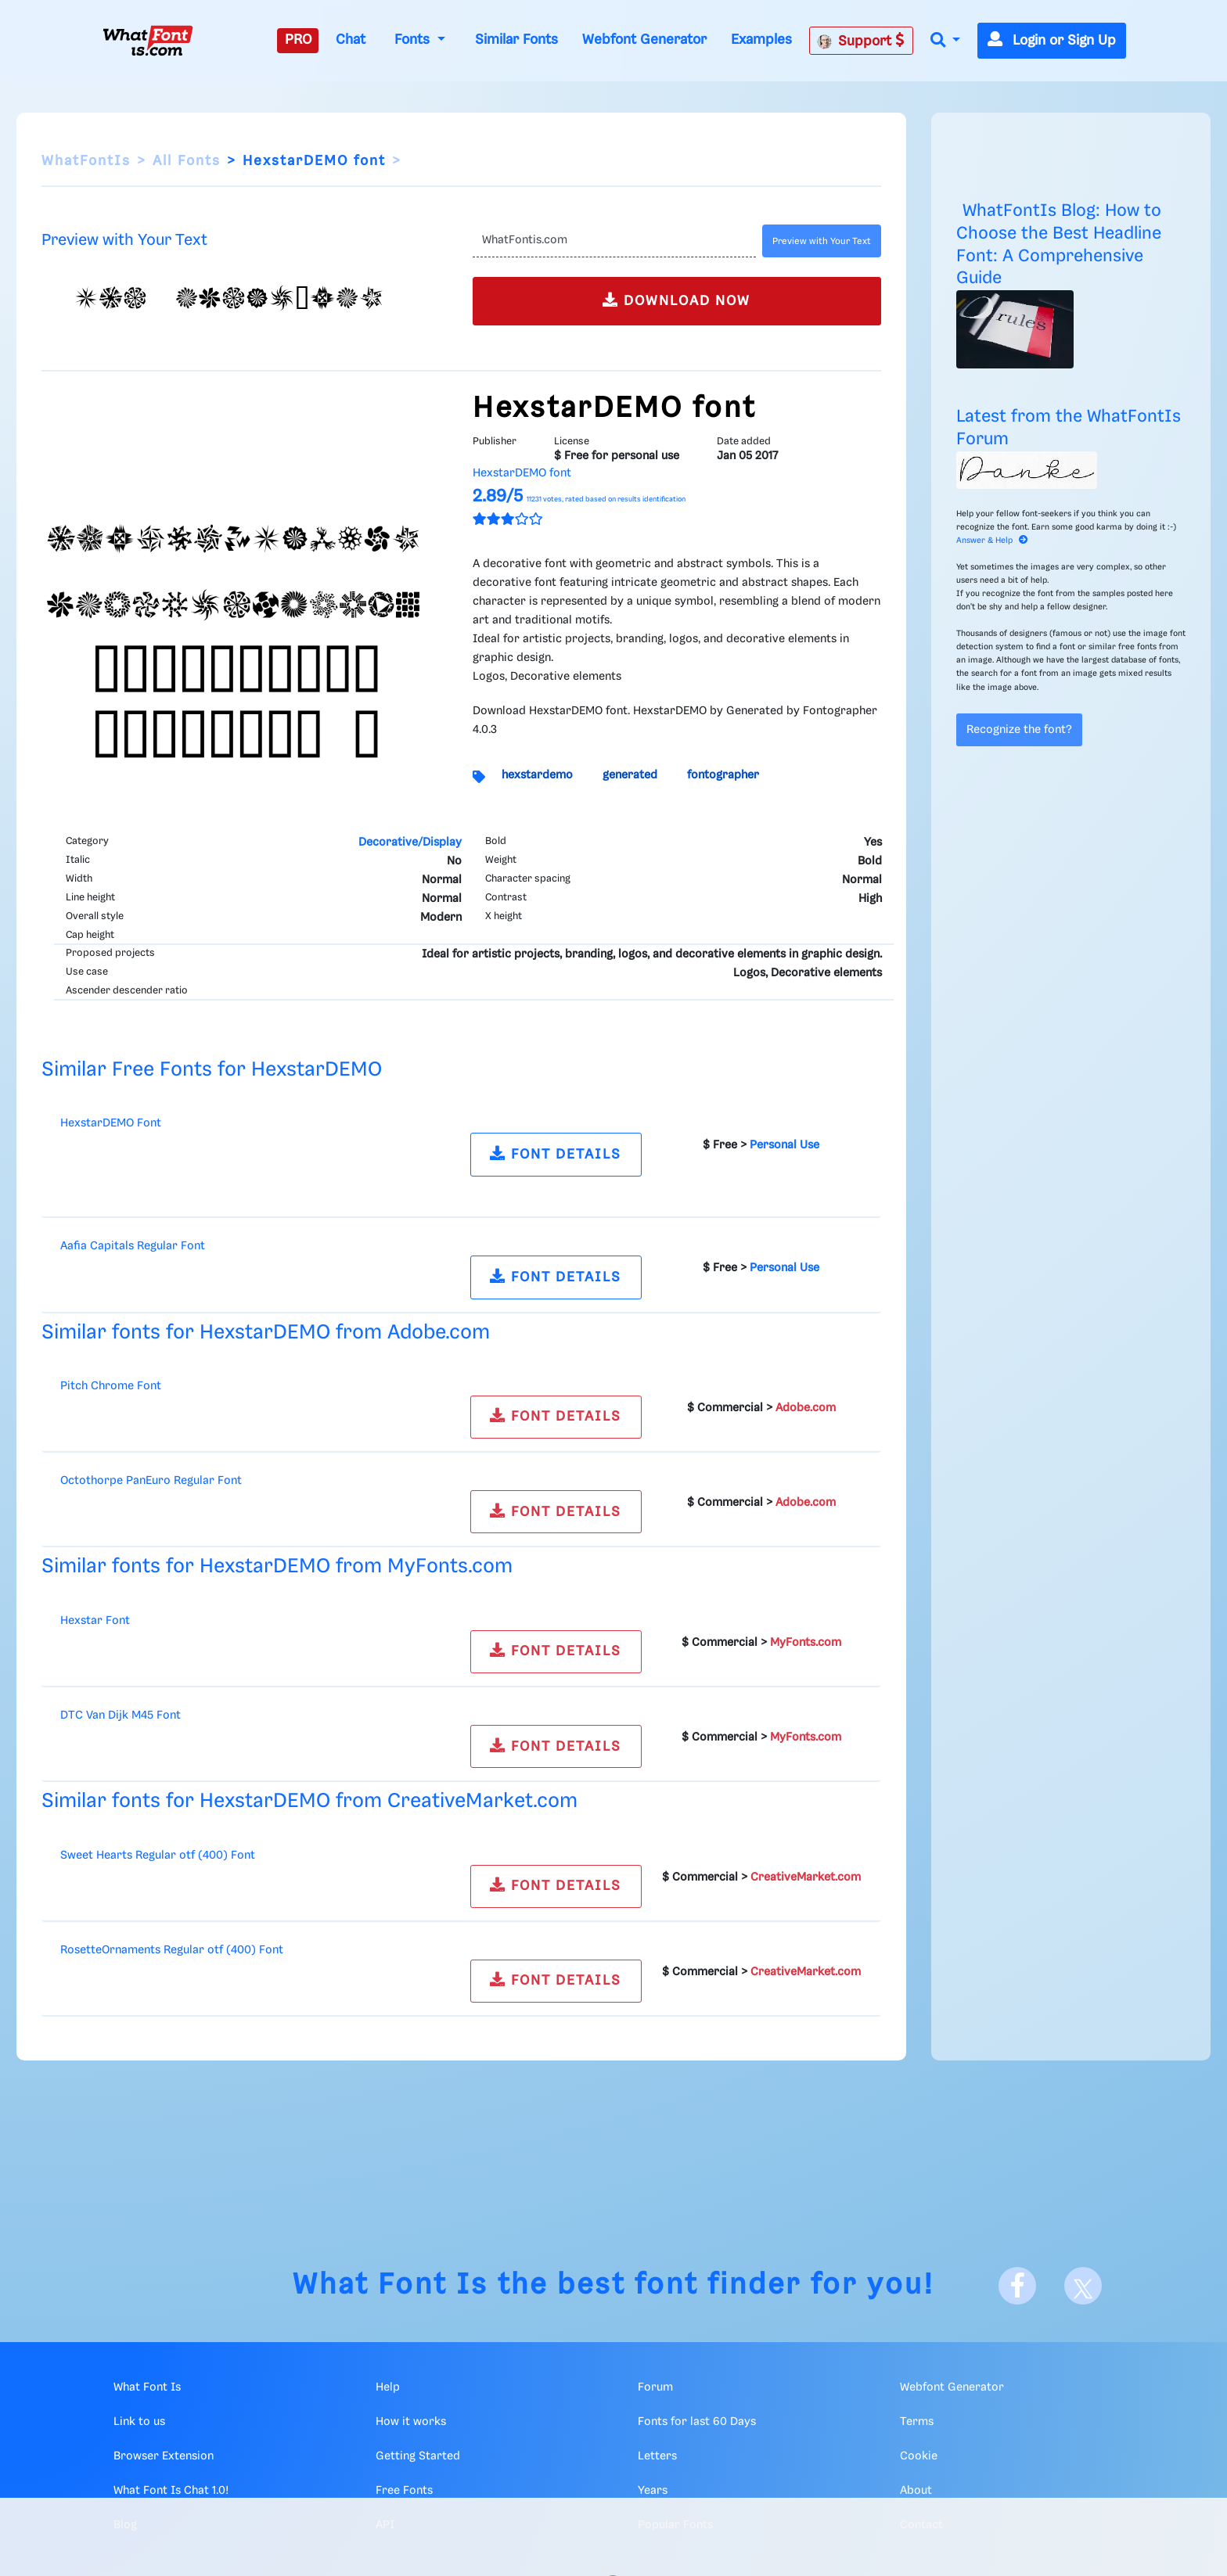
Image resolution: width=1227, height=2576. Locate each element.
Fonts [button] (414, 40)
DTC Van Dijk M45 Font (120, 1715)
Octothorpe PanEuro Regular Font (151, 1481)
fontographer (723, 775)
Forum (655, 2387)
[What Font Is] (148, 40)
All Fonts (187, 161)
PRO (298, 40)
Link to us (139, 2422)
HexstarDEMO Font (110, 1123)
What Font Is (390, 2285)
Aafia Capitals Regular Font (132, 1246)
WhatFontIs (86, 161)
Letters (657, 2456)
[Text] (614, 241)
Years (652, 2490)
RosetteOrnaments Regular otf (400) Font (171, 1950)
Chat (350, 40)
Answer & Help (992, 540)
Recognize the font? (1019, 730)
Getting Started (418, 2456)
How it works (411, 2422)
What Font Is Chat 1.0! (170, 2490)
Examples (761, 40)
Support (861, 40)
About (916, 2490)
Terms (917, 2422)
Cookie (918, 2456)
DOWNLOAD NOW (676, 300)
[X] (1083, 2286)
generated (630, 775)
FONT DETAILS (555, 1153)
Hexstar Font (95, 1621)
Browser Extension (163, 2456)
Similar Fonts (516, 40)
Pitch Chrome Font (110, 1386)
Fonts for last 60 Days (697, 2422)
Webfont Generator (644, 40)
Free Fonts (404, 2490)
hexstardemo (537, 775)
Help (388, 2387)
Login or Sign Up (1052, 41)
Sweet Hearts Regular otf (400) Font (157, 1855)
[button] (945, 41)
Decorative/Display (410, 842)
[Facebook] (1017, 2286)
